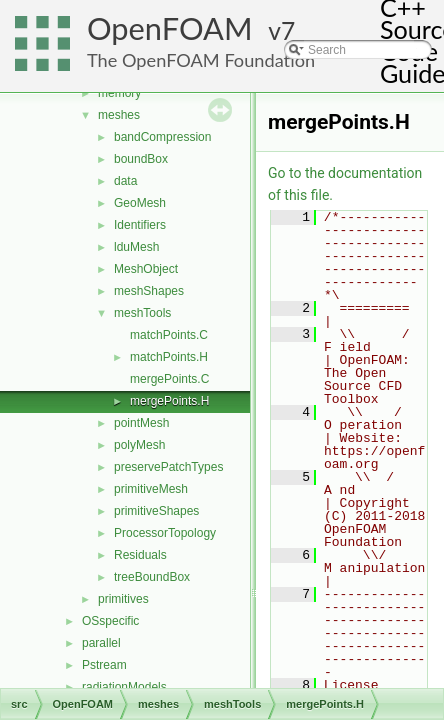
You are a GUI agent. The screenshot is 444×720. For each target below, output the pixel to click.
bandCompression (162, 137)
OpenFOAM (170, 28)
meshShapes (149, 291)
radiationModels (124, 687)
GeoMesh (140, 203)
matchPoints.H (169, 357)
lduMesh (136, 247)
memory (119, 93)
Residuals (140, 555)
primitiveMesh (151, 489)
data (125, 181)
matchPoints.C (169, 335)
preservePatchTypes (168, 467)
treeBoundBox (152, 577)
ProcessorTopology (165, 533)
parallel (101, 643)
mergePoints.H (169, 401)
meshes (119, 115)
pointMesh (141, 423)
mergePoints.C (169, 379)
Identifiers (140, 225)
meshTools (142, 313)
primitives (123, 599)
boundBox (141, 159)
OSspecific (110, 621)
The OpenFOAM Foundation (201, 60)
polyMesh (139, 445)
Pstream (104, 665)
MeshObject (146, 269)
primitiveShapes (156, 511)
